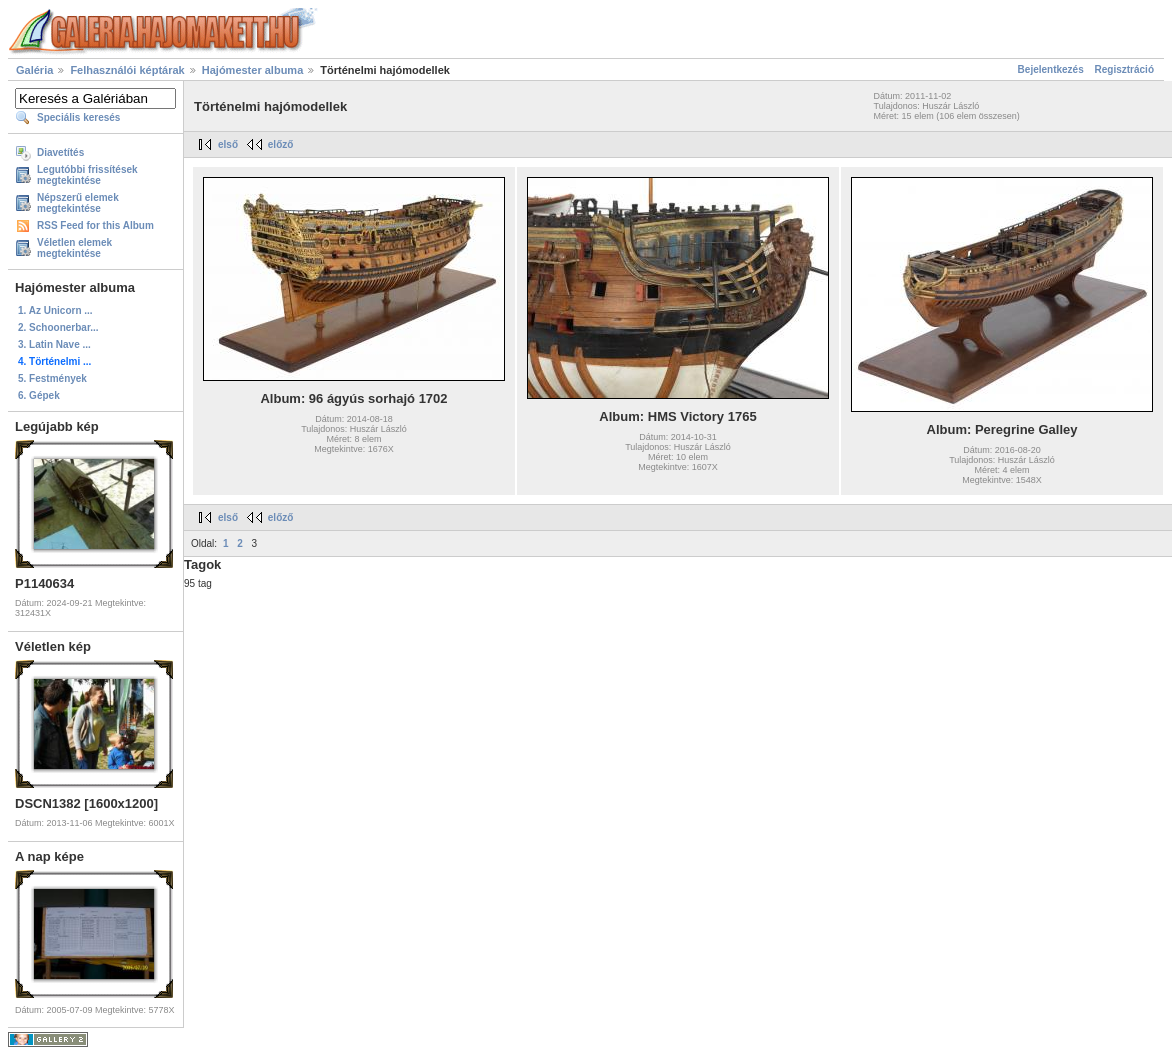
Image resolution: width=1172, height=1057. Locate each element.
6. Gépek (39, 395)
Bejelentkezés (1051, 69)
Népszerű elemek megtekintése (78, 203)
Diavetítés (60, 152)
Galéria (34, 70)
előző (281, 144)
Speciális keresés (78, 117)
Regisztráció (1124, 69)
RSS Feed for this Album (95, 225)
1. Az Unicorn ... (55, 310)
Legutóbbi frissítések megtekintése (87, 175)
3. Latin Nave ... (54, 344)
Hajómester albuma (252, 70)
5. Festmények (52, 378)
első (228, 144)
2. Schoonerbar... (58, 327)
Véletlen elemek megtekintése (74, 248)
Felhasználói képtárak (127, 70)
